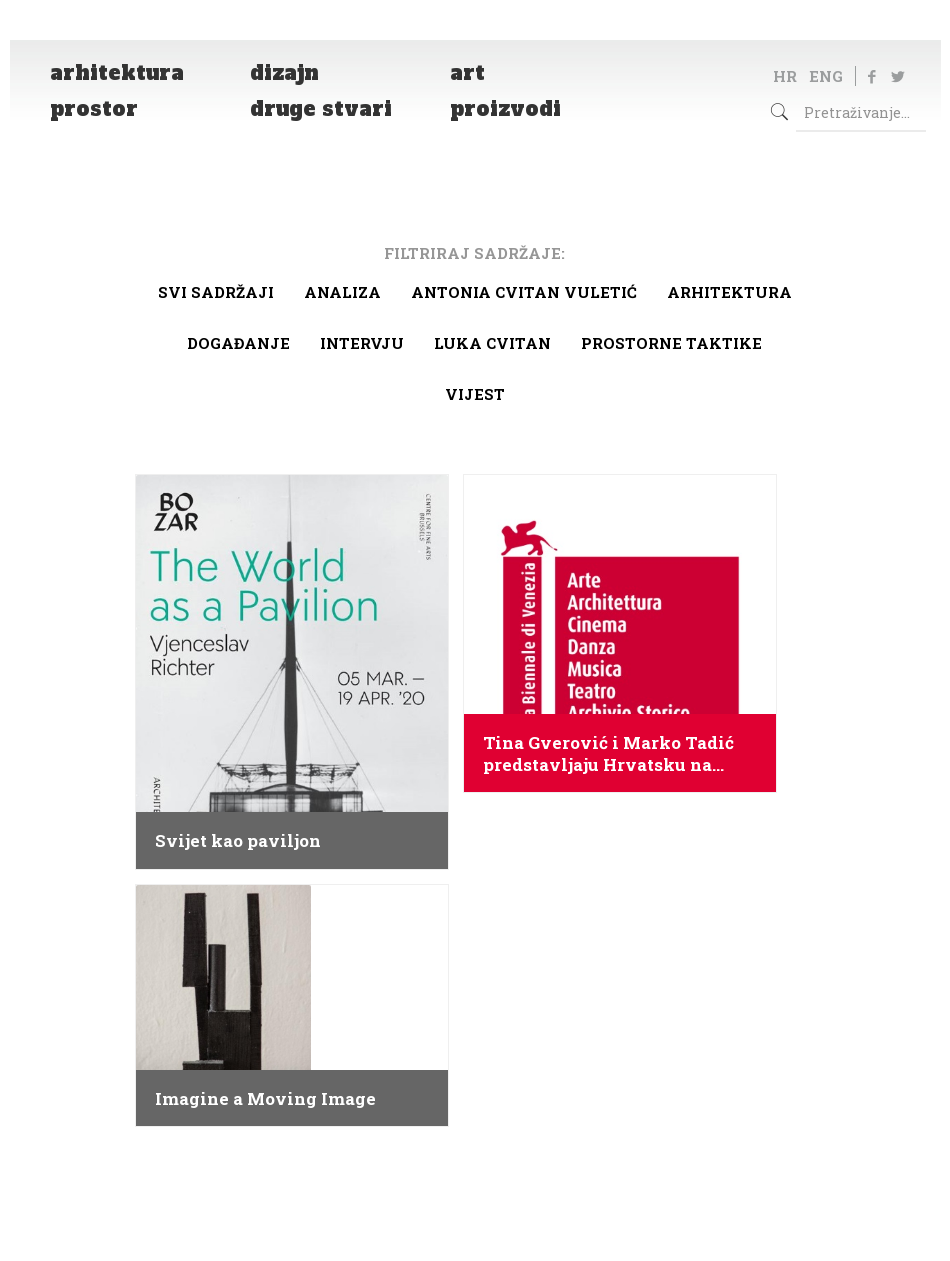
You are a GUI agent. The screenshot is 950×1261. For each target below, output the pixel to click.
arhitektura (729, 292)
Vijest (475, 394)
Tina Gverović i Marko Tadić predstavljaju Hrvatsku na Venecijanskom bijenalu (608, 754)
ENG (826, 76)
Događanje (238, 343)
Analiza (342, 292)
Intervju (362, 343)
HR (785, 76)
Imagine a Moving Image (265, 1099)
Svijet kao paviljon (238, 841)
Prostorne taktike (671, 343)
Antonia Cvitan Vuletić (524, 292)
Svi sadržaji (216, 292)
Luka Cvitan (492, 343)
